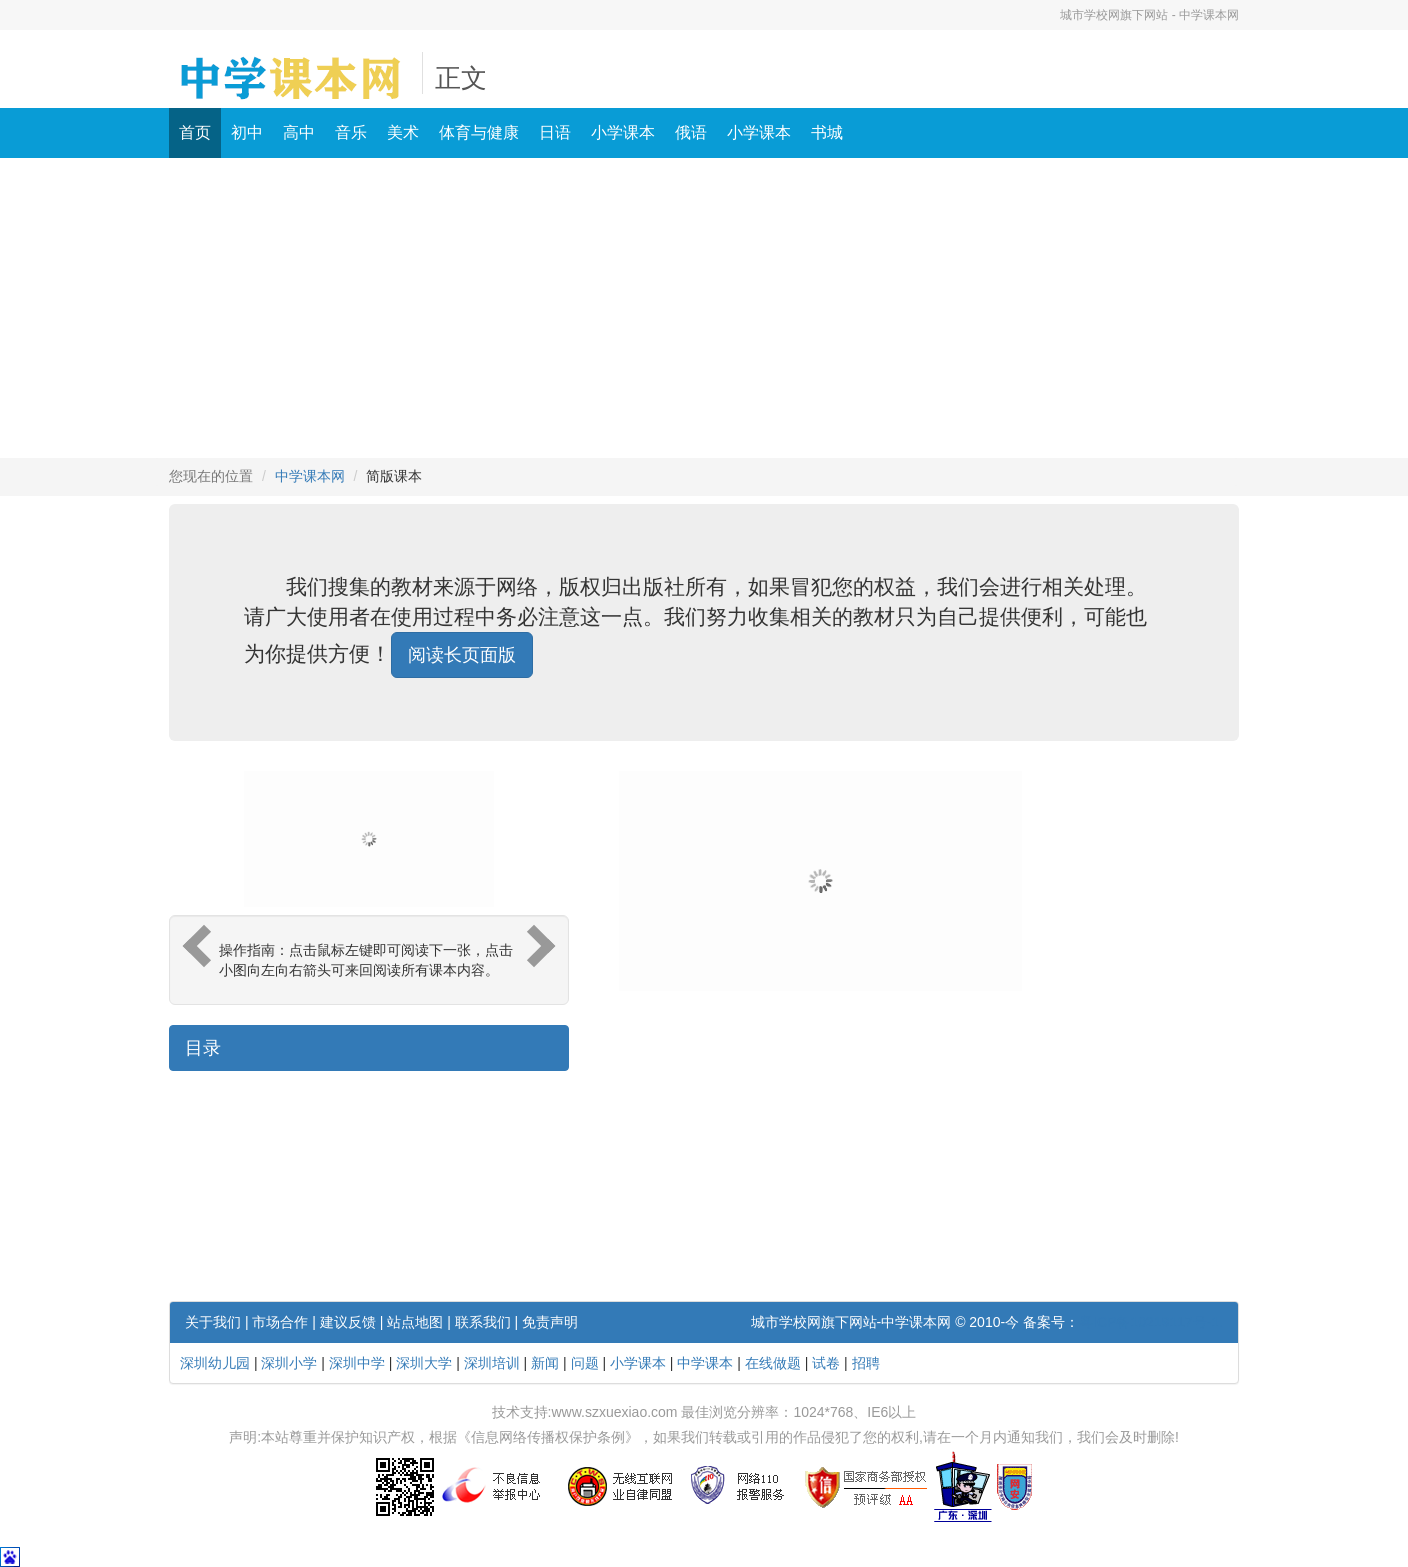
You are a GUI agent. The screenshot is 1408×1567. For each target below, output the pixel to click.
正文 (461, 78)
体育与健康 (479, 132)
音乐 (351, 132)
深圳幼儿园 (215, 1363)
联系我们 (483, 1322)
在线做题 (773, 1363)
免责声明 (550, 1322)
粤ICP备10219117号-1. (1151, 1322)
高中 (299, 132)
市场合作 (280, 1322)
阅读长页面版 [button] (462, 655)
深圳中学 (357, 1363)
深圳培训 (492, 1363)
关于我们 (213, 1322)
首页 (195, 132)
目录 (203, 1048)
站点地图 (415, 1322)
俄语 (691, 132)
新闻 (545, 1363)
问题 (585, 1363)
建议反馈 (348, 1322)
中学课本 (705, 1363)
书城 (827, 132)
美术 (403, 132)
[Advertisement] (704, 308)
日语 (555, 132)
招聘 (866, 1363)
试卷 (826, 1363)
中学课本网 (310, 476)
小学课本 (623, 132)
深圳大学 (424, 1363)
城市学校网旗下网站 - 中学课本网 (1149, 15)
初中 (247, 132)
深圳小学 (289, 1363)
